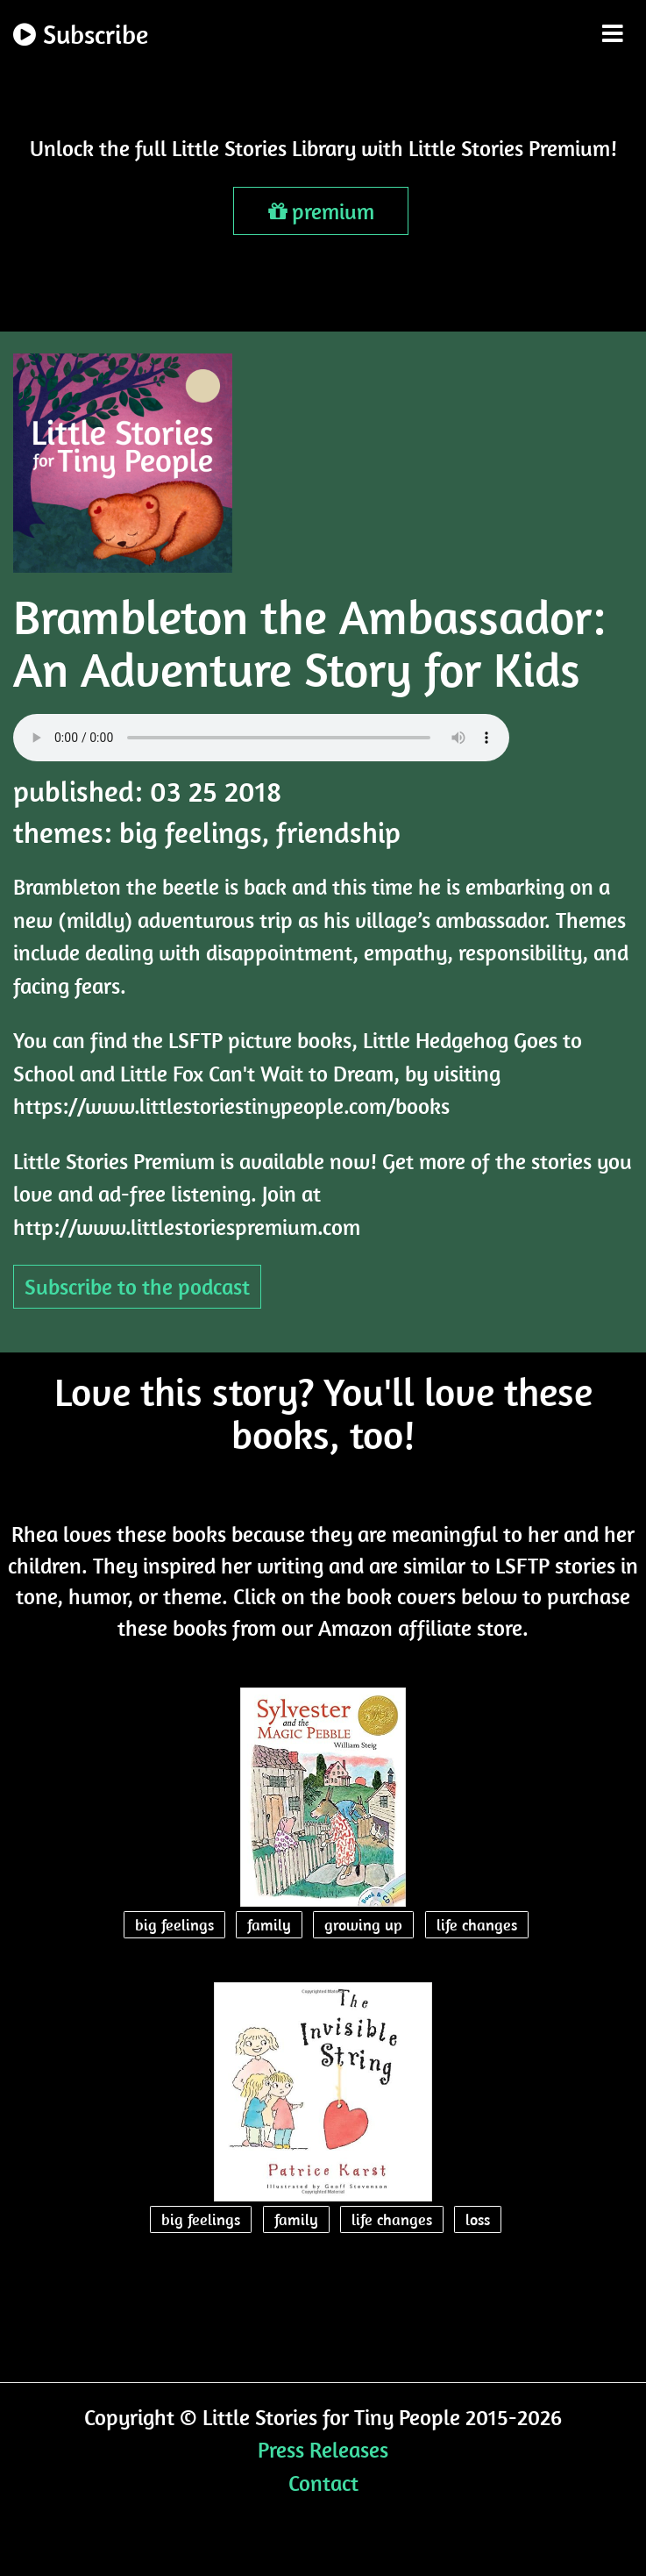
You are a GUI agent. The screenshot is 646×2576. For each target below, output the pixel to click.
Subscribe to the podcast (137, 1286)
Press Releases (323, 2449)
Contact (323, 2482)
